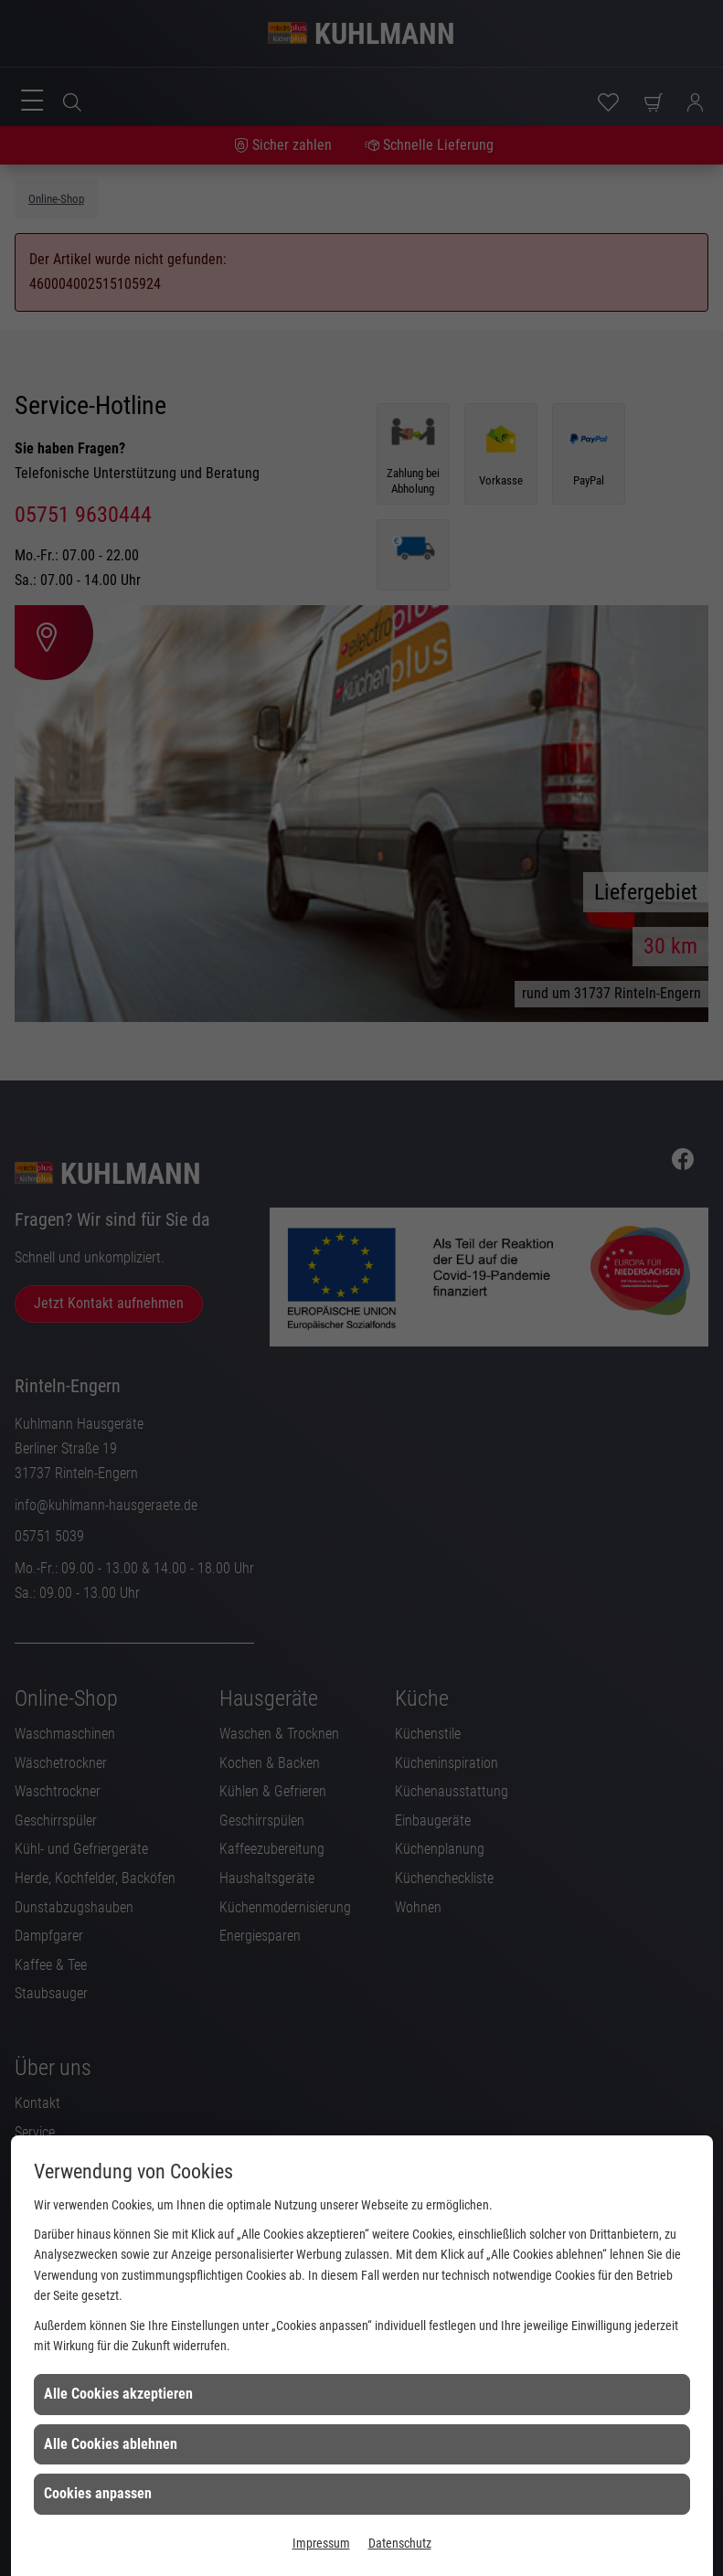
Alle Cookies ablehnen (110, 2444)
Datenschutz (399, 2543)
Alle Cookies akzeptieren (118, 2393)
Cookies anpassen (98, 2493)
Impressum (321, 2543)
